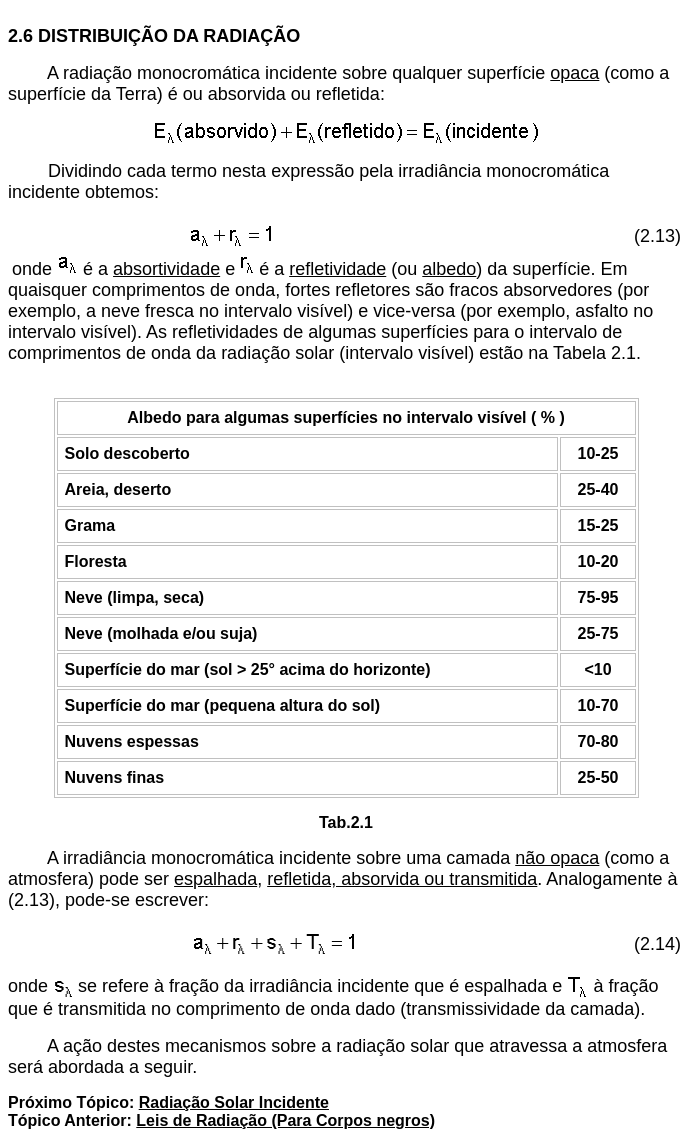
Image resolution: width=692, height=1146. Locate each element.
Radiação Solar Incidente (234, 1102)
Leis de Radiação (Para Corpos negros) (285, 1120)
